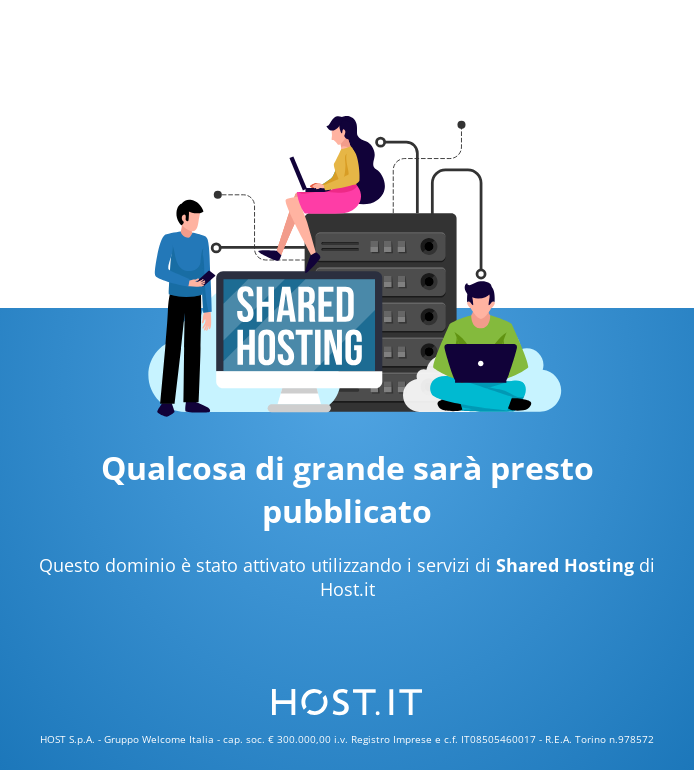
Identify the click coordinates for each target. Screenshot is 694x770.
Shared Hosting (565, 565)
